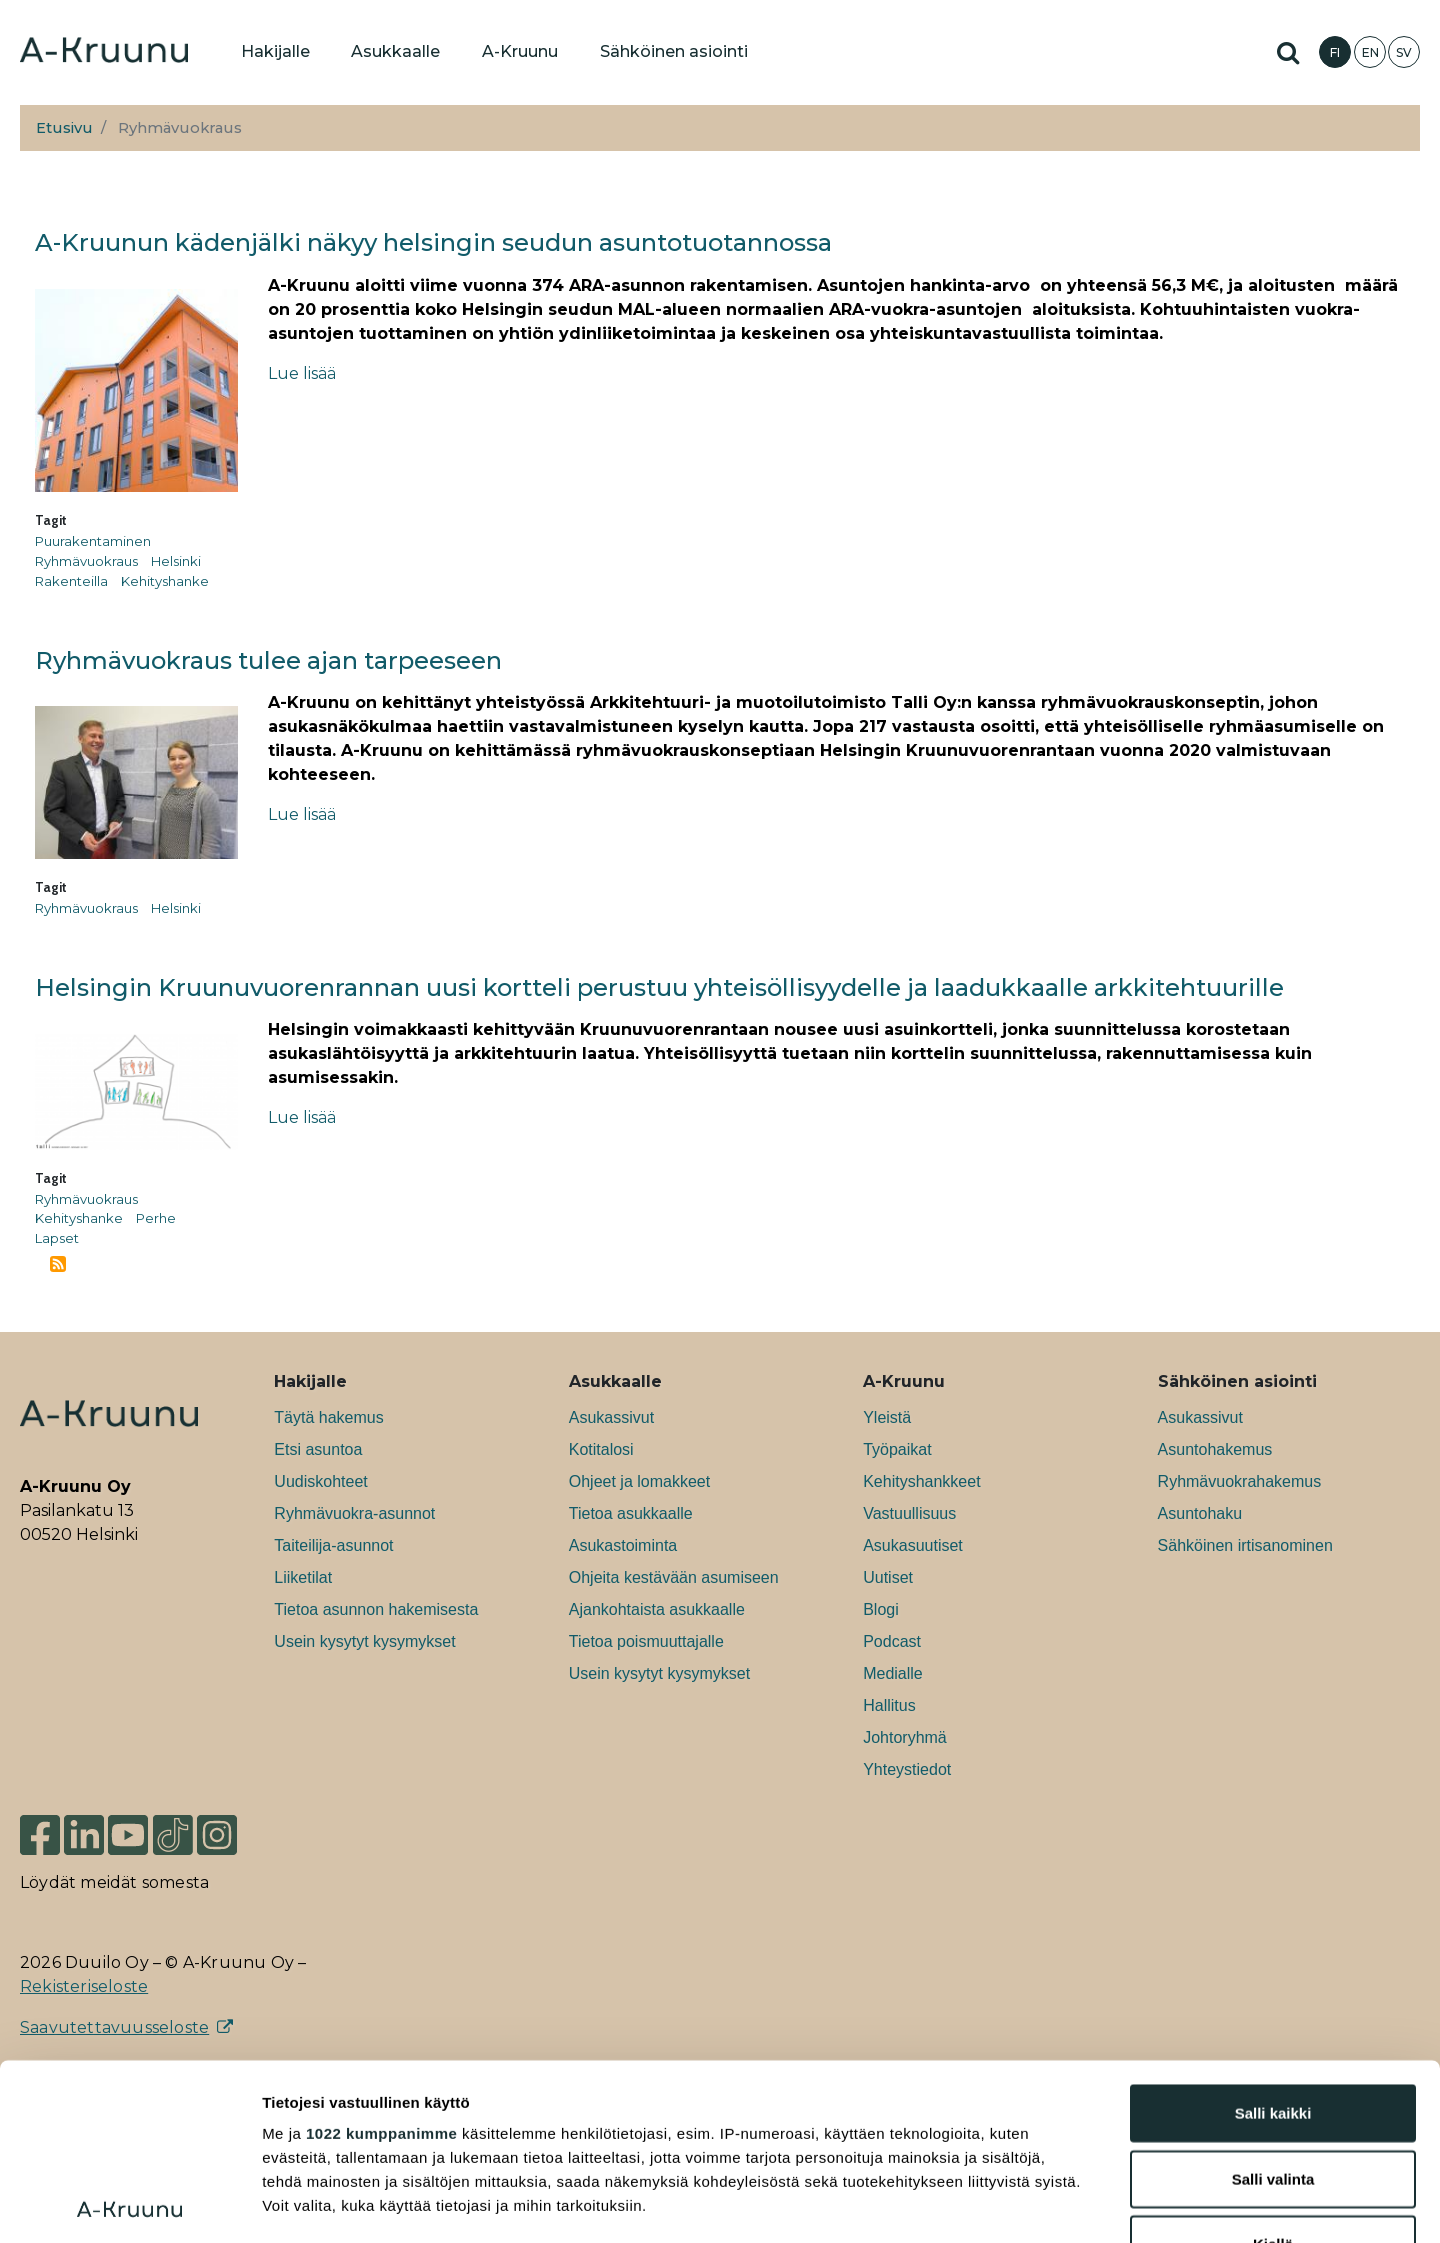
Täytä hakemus (328, 1417)
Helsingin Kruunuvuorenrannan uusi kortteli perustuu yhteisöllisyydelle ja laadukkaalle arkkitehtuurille (659, 987)
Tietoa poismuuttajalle (646, 1641)
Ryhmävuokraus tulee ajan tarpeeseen (268, 660)
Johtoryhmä (905, 1737)
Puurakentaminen (93, 541)
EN (1370, 52)
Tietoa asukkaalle (631, 1513)
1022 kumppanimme (381, 1957)
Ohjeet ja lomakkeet (639, 1481)
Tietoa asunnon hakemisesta (376, 1609)
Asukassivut (611, 1417)
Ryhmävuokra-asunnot (354, 1513)
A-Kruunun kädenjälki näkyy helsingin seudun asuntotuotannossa (433, 242)
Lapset (57, 1238)
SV (1404, 52)
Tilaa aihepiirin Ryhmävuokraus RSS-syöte (58, 1264)
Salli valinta (1273, 2002)
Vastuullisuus (909, 1513)
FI (1335, 52)
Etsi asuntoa (318, 1449)
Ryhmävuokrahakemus (1240, 1481)
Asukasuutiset (913, 1545)
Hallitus (889, 1705)
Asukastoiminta (623, 1545)
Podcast (892, 1641)
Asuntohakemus (1215, 1449)
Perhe (156, 1218)
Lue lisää (302, 373)
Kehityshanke (165, 581)
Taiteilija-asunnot (333, 1545)
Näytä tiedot (1069, 2203)
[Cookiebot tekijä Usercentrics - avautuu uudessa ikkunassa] (129, 2204)
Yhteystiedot (907, 1769)
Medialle (893, 1673)
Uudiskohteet (320, 1481)
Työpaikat (897, 1449)
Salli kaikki (1273, 1937)
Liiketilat (303, 1577)
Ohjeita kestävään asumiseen (674, 1577)
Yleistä (887, 1417)
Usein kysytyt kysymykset (364, 1641)
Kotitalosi (601, 1449)
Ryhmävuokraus (86, 561)
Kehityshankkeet (921, 1481)
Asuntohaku (1200, 1513)
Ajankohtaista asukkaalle (657, 1609)
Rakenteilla (71, 581)
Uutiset (888, 1577)
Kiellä (1273, 2068)
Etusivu (64, 128)
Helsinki (176, 561)
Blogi (881, 1609)
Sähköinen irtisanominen (1245, 1545)
